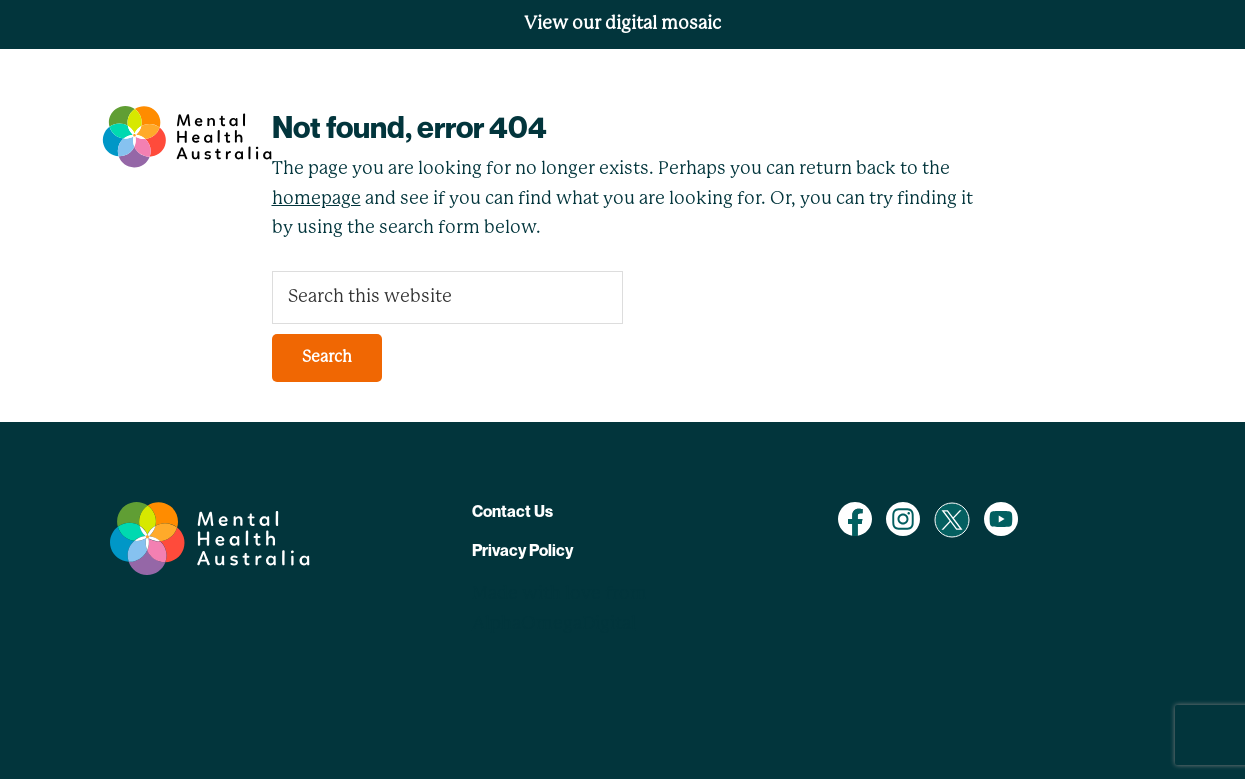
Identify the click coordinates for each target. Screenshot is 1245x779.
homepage (316, 199)
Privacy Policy (522, 550)
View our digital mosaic (622, 24)
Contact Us (512, 511)
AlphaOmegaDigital (554, 624)
